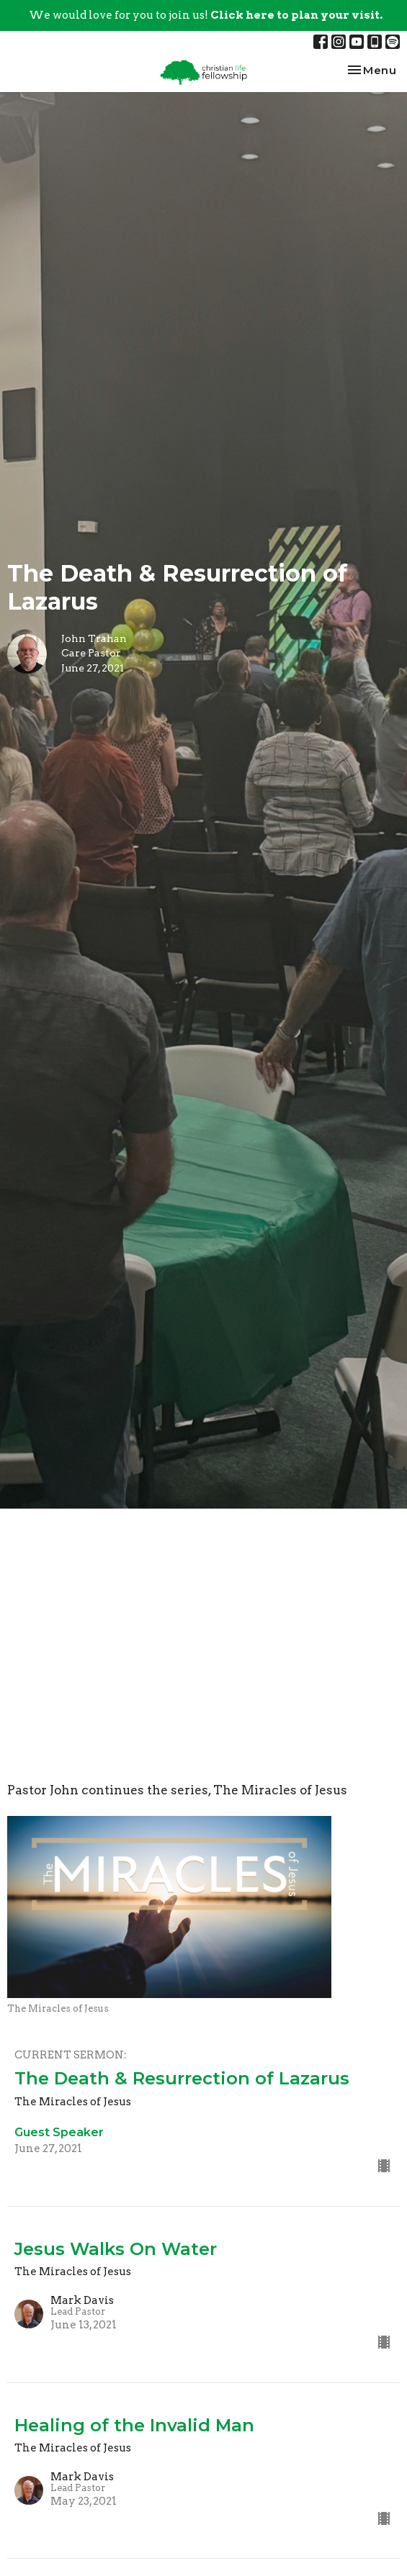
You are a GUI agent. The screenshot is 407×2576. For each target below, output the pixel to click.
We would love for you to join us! (206, 15)
